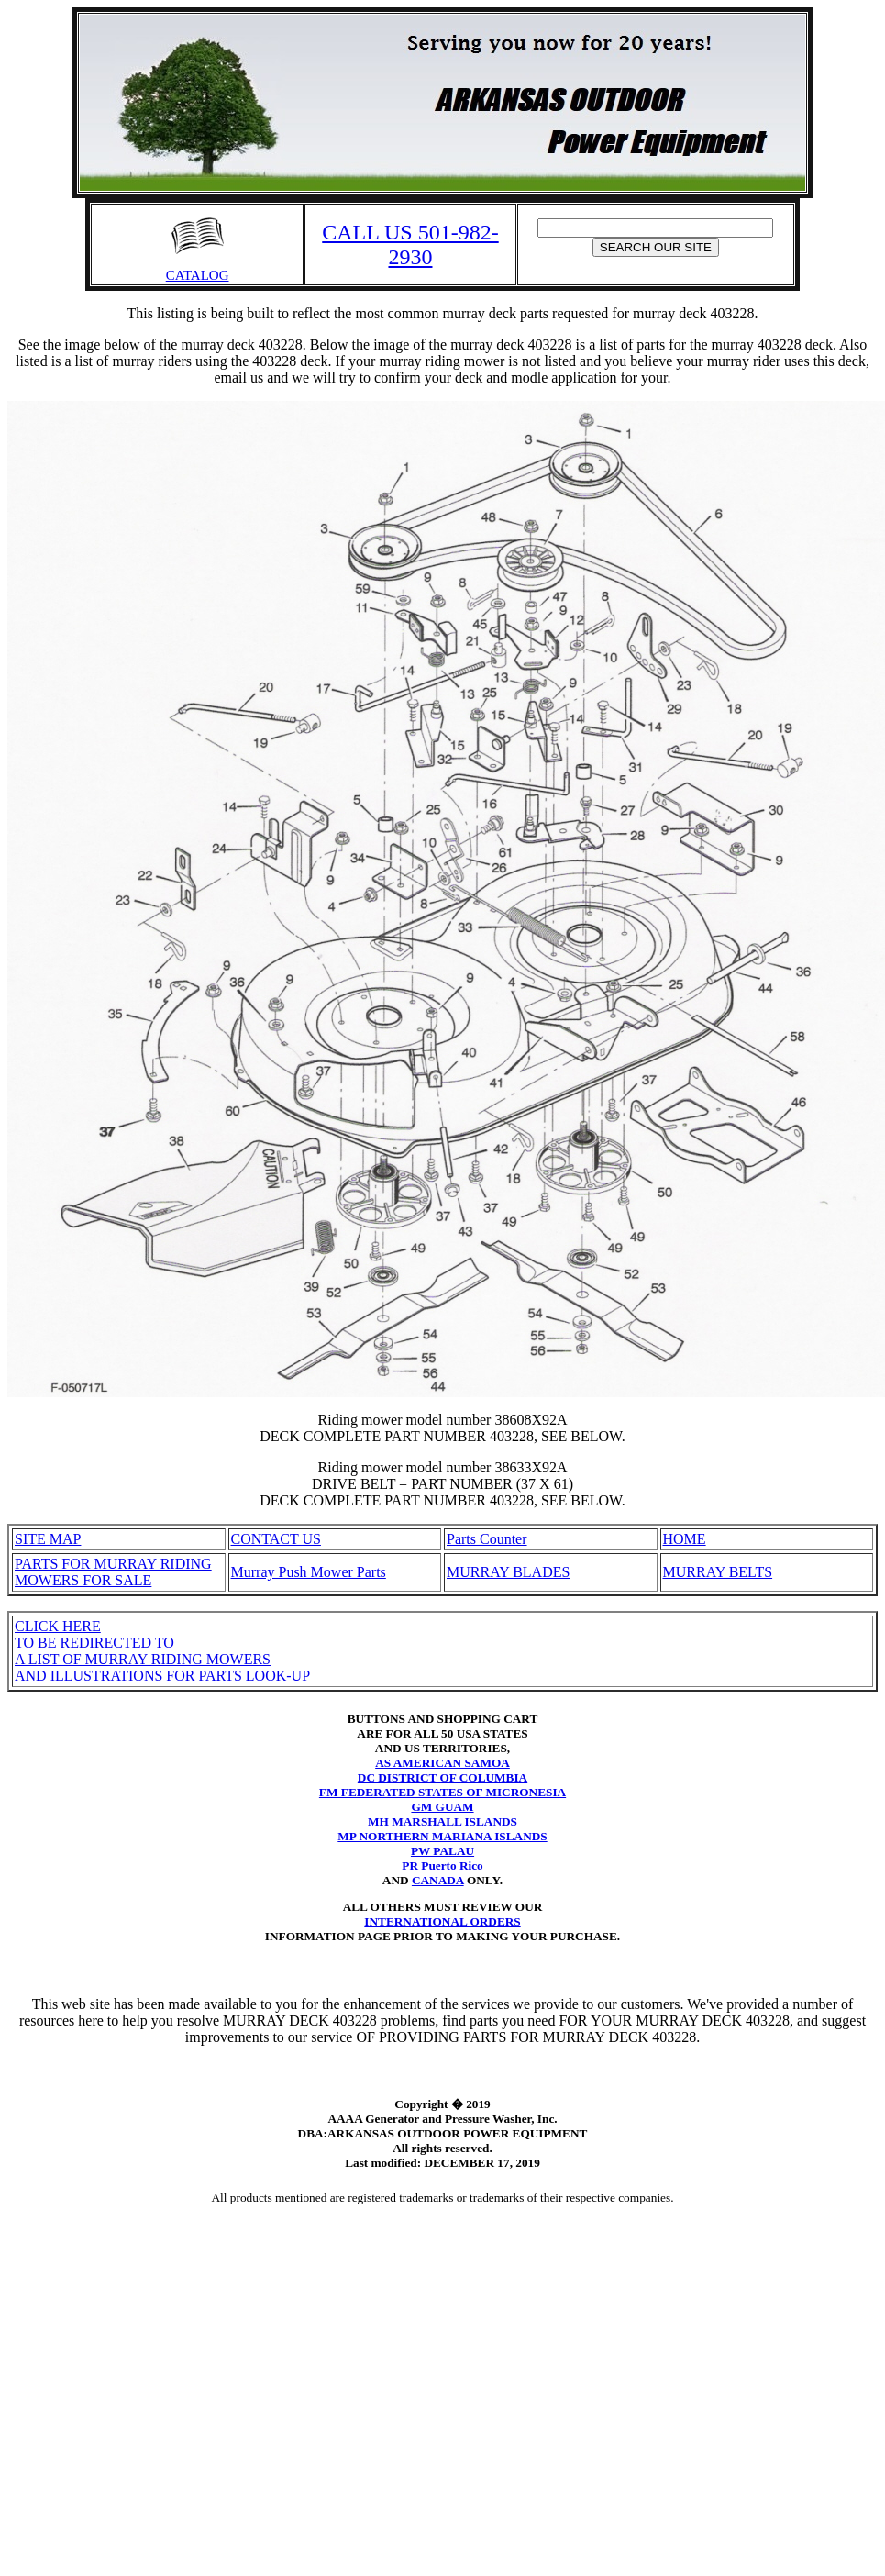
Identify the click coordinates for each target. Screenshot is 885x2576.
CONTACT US (276, 1539)
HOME (684, 1539)
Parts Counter (487, 1539)
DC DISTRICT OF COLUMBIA (442, 1777)
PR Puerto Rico (442, 1865)
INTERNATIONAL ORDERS (442, 1921)
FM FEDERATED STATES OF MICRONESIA (442, 1792)
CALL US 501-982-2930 (410, 244)
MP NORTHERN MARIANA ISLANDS (442, 1836)
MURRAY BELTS (718, 1572)
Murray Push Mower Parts (308, 1572)
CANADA (438, 1880)
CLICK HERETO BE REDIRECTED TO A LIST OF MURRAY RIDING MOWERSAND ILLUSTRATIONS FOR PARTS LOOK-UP (162, 1650)
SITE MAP (48, 1539)
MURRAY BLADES (508, 1572)
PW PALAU (442, 1851)
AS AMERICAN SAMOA (442, 1763)
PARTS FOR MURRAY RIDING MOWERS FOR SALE (113, 1572)
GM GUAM (442, 1807)
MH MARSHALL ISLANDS (442, 1821)
